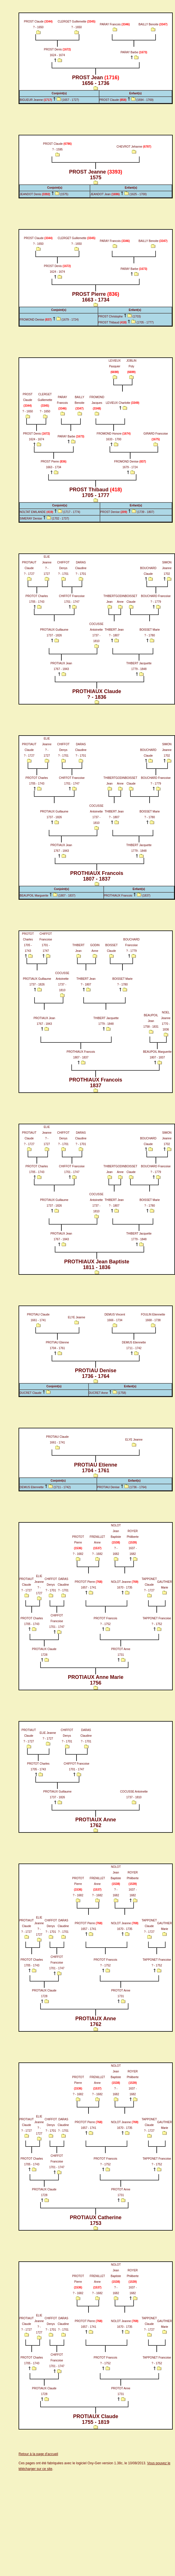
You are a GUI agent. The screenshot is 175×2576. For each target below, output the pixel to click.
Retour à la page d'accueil (38, 2454)
